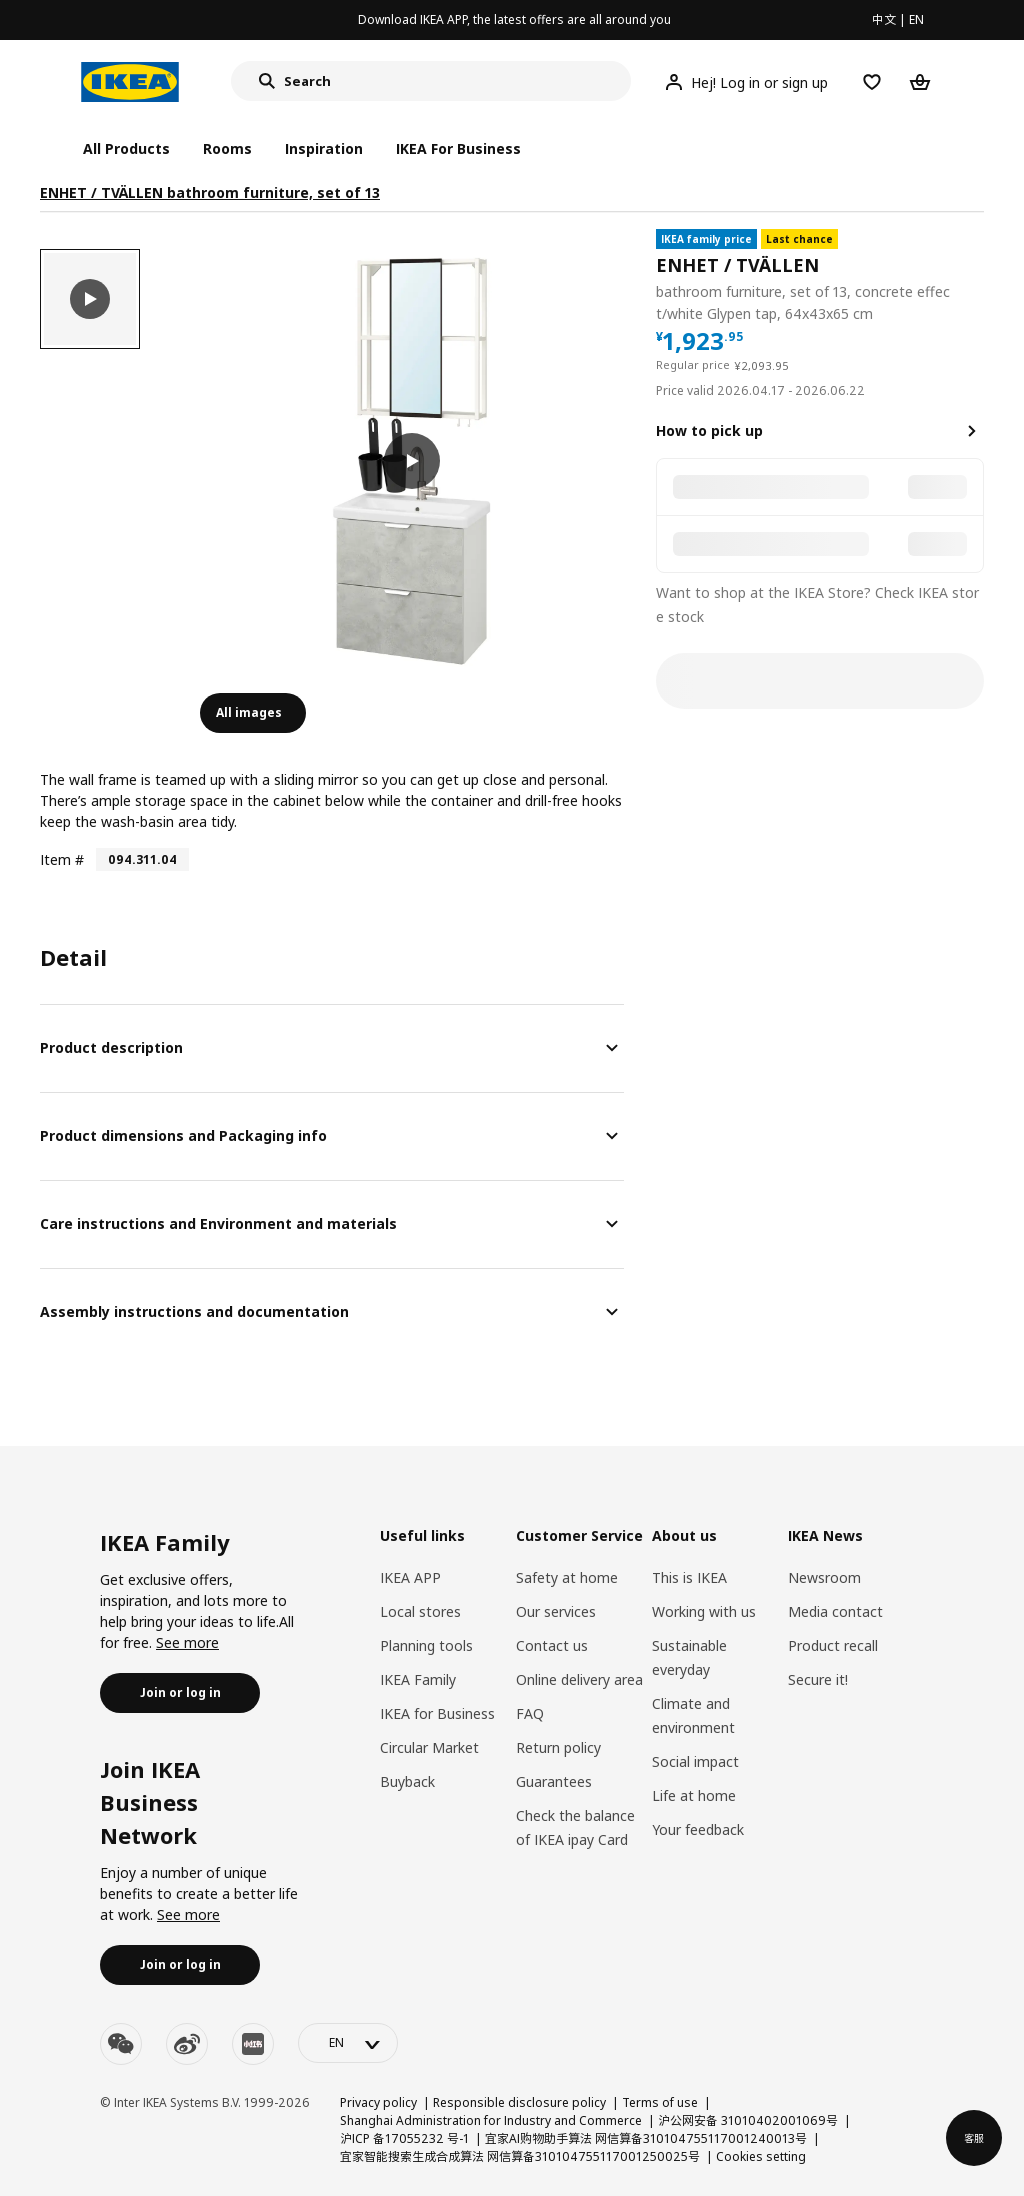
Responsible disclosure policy (519, 2102)
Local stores (420, 1611)
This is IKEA (689, 1577)
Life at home (694, 1795)
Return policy (558, 1747)
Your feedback (698, 1829)
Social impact (695, 1761)
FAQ (530, 1713)
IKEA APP (410, 1577)
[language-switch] (348, 2043)
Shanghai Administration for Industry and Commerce (491, 2120)
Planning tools (426, 1645)
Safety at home (567, 1577)
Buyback (407, 1781)
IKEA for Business (437, 1713)
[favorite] (976, 277)
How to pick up (709, 430)
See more (187, 1642)
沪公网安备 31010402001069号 (748, 2120)
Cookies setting (761, 2156)
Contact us (552, 1645)
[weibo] (187, 2044)
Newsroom (824, 1577)
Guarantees (554, 1781)
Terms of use (660, 2102)
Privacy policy (378, 2102)
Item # (62, 859)
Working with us (704, 1611)
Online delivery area (579, 1679)
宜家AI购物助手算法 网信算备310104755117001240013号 (646, 2138)
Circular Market (429, 1747)
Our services (556, 1611)
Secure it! (818, 1679)
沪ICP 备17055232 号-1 (404, 2138)
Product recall (833, 1645)
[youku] (253, 2044)
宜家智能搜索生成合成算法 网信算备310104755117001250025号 (520, 2156)
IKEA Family (418, 1679)
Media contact (835, 1611)
